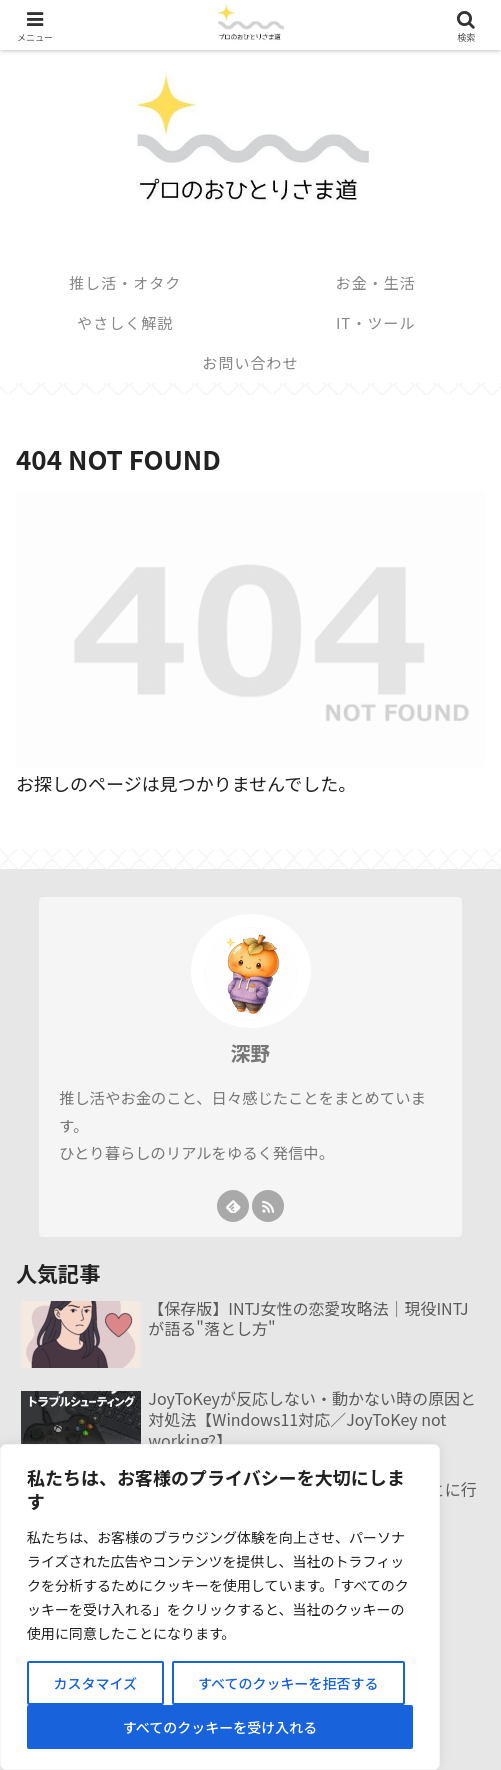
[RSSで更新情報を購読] (268, 1206)
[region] (220, 1607)
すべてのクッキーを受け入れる (220, 1727)
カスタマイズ (95, 1683)
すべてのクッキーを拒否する (288, 1683)
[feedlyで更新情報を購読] (233, 1206)
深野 (251, 1052)
